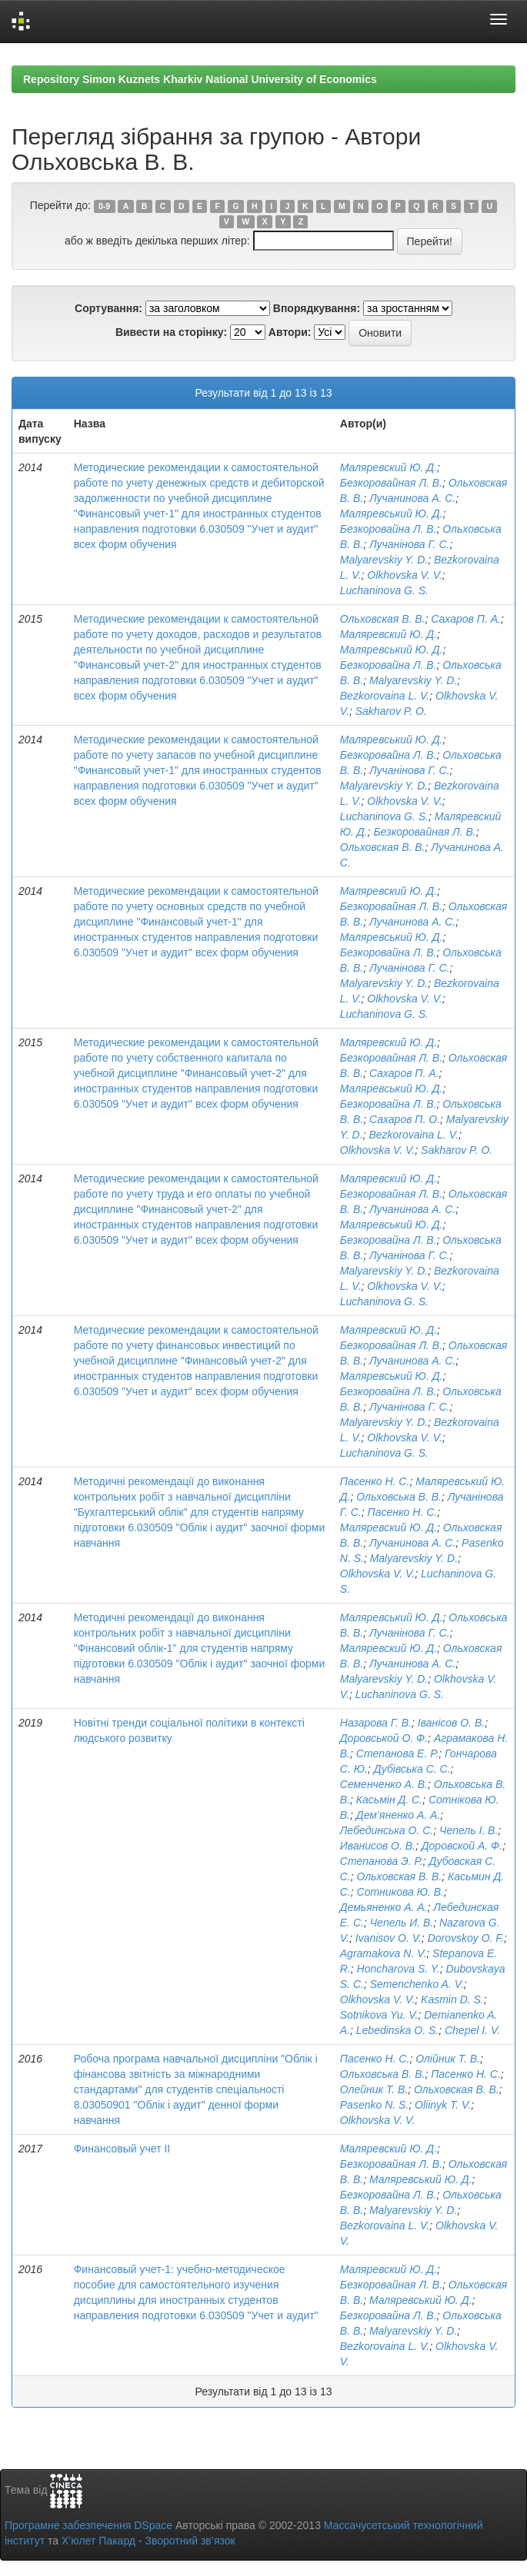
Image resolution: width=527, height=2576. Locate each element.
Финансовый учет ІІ (122, 2148)
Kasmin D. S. (452, 1999)
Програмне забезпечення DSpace (88, 2525)
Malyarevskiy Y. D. (384, 559)
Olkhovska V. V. (404, 575)
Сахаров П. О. (404, 1119)
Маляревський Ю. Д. (391, 513)
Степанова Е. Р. (397, 1753)
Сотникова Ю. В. (400, 1892)
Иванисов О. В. (377, 1846)
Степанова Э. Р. (381, 1861)
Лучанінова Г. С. (409, 544)
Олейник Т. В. (374, 2089)
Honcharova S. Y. (398, 1969)
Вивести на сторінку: (171, 332)
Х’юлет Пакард (98, 2540)
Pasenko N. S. (374, 2105)
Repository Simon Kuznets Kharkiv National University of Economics (200, 79)
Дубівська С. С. (412, 1769)
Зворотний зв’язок (190, 2540)
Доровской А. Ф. (462, 1846)
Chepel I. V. (472, 2030)
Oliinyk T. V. (443, 2105)
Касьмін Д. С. (389, 1799)
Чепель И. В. (402, 1922)
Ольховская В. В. (382, 619)
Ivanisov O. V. (388, 1938)
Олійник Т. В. (447, 2058)
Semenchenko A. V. (417, 1984)
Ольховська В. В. (399, 1497)
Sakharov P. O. (391, 711)
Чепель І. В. (468, 1830)
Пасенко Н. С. (375, 1481)
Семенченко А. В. (384, 1784)
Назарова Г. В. (376, 1723)
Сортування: (108, 308)
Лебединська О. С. (386, 1830)
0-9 (104, 206)
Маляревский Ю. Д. (388, 467)
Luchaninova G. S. (384, 590)
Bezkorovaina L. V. (384, 696)
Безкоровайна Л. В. (388, 529)
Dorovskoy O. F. (466, 1938)
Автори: (290, 332)
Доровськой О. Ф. (384, 1738)
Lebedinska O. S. (397, 2030)
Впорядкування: (316, 308)
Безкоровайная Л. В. (391, 483)
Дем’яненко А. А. (398, 1815)
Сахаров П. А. (466, 619)
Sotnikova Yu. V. (379, 2015)
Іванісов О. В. (451, 1723)
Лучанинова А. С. (412, 498)
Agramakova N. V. (383, 1953)
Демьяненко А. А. (384, 1907)
